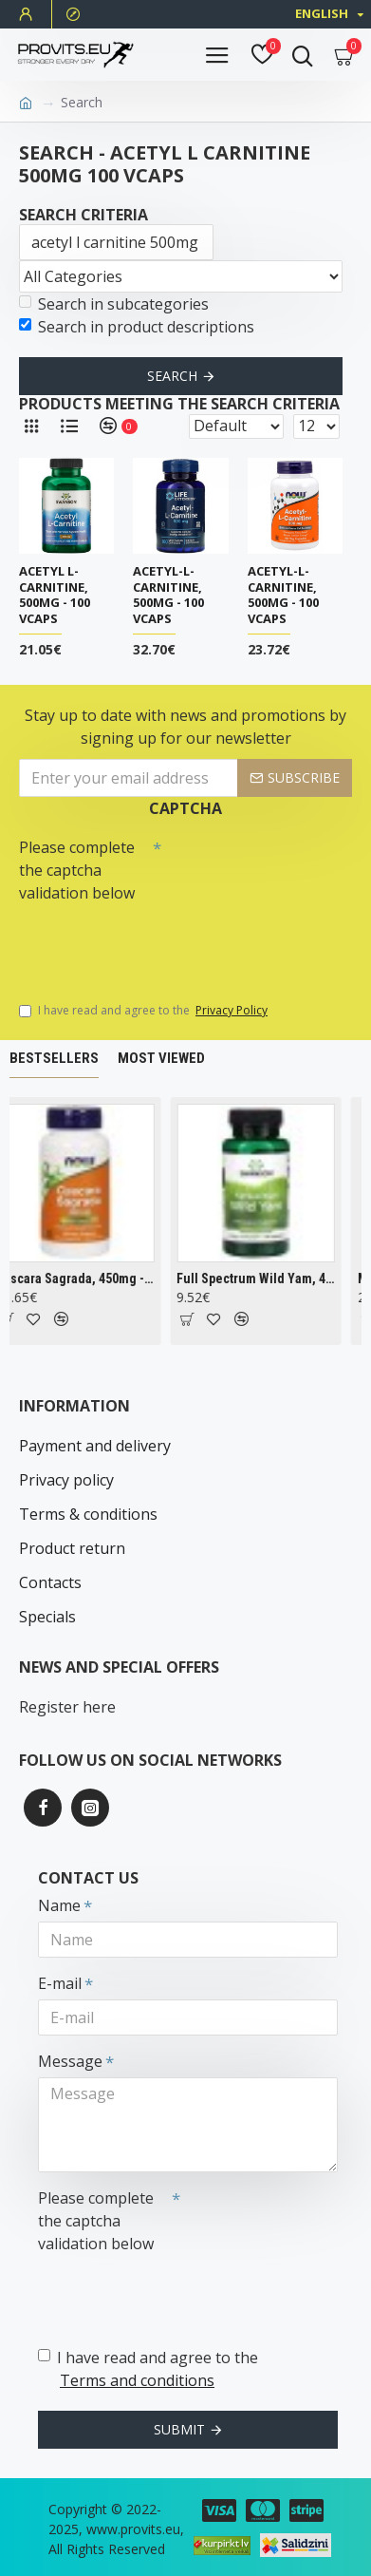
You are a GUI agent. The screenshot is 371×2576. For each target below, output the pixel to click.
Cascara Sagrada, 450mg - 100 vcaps (84, 1278)
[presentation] (152, 943)
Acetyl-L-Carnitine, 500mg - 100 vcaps (168, 595)
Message (70, 2061)
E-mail (60, 1983)
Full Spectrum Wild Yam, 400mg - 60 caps (264, 1278)
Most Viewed (161, 1058)
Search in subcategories (114, 304)
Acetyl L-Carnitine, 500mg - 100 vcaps (54, 595)
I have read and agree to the (144, 1010)
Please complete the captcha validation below (77, 870)
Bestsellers (54, 1058)
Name (59, 1905)
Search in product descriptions (136, 326)
